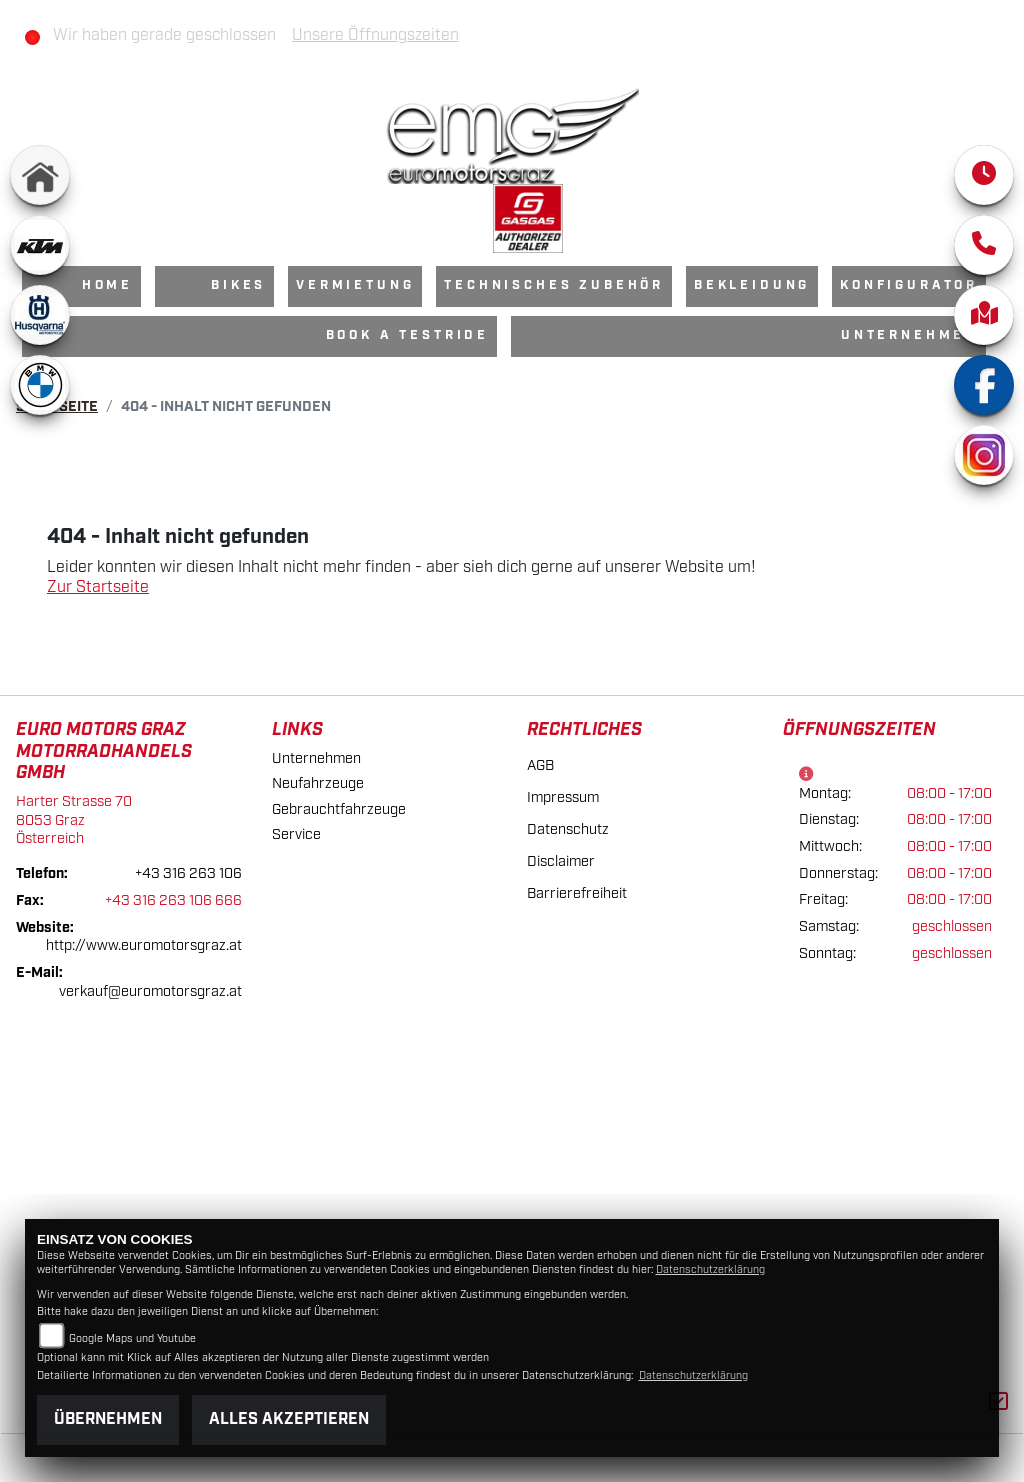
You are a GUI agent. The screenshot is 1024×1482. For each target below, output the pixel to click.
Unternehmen (316, 758)
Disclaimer (561, 861)
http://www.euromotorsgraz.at (144, 945)
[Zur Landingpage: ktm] (40, 245)
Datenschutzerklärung (710, 1270)
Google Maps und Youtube (132, 1339)
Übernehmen (108, 1419)
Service (296, 834)
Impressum (563, 797)
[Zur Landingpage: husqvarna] (40, 315)
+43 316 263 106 (188, 873)
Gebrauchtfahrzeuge (339, 809)
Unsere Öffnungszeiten (375, 35)
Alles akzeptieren (289, 1419)
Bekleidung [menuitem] (752, 285)
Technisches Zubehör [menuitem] (554, 285)
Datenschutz (568, 829)
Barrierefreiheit (577, 893)
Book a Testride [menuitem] (408, 335)
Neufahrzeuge (318, 783)
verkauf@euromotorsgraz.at (150, 991)
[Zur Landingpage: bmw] (40, 385)
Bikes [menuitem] (238, 285)
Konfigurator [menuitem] (909, 285)
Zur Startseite (98, 587)
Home (107, 285)
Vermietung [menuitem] (355, 285)
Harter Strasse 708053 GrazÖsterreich (74, 820)
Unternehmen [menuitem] (909, 335)
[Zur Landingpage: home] (40, 175)
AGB (540, 765)
